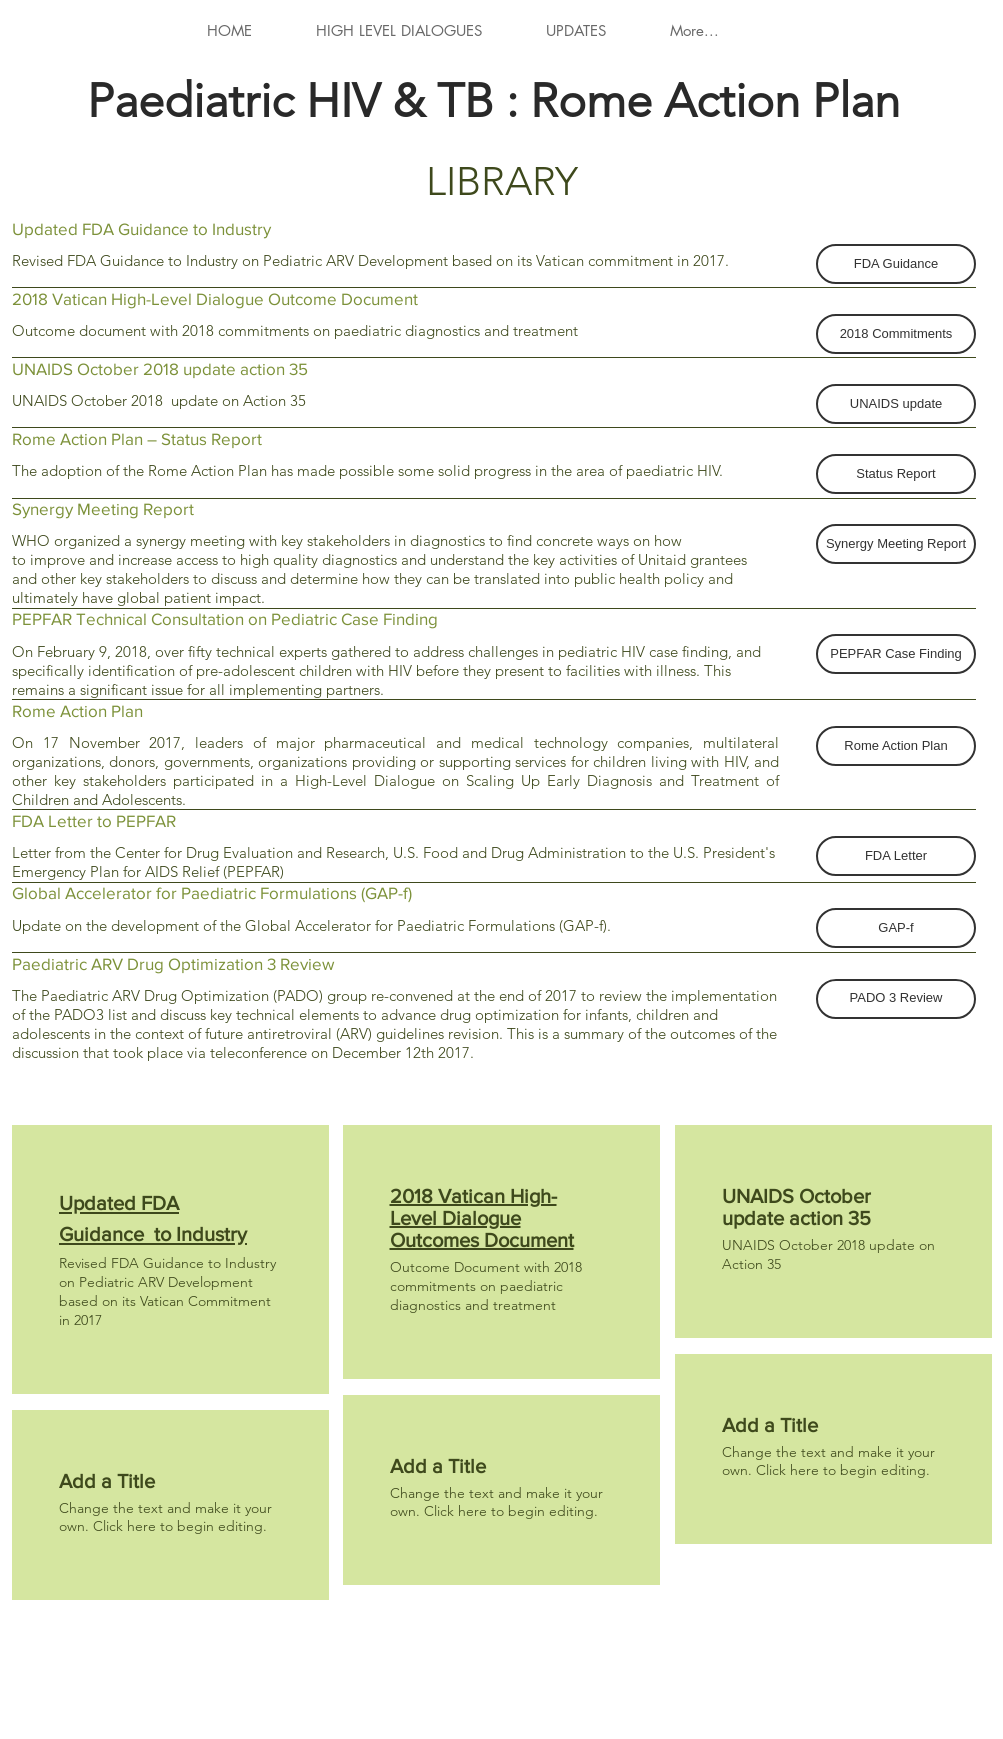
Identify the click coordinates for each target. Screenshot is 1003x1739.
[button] (896, 264)
